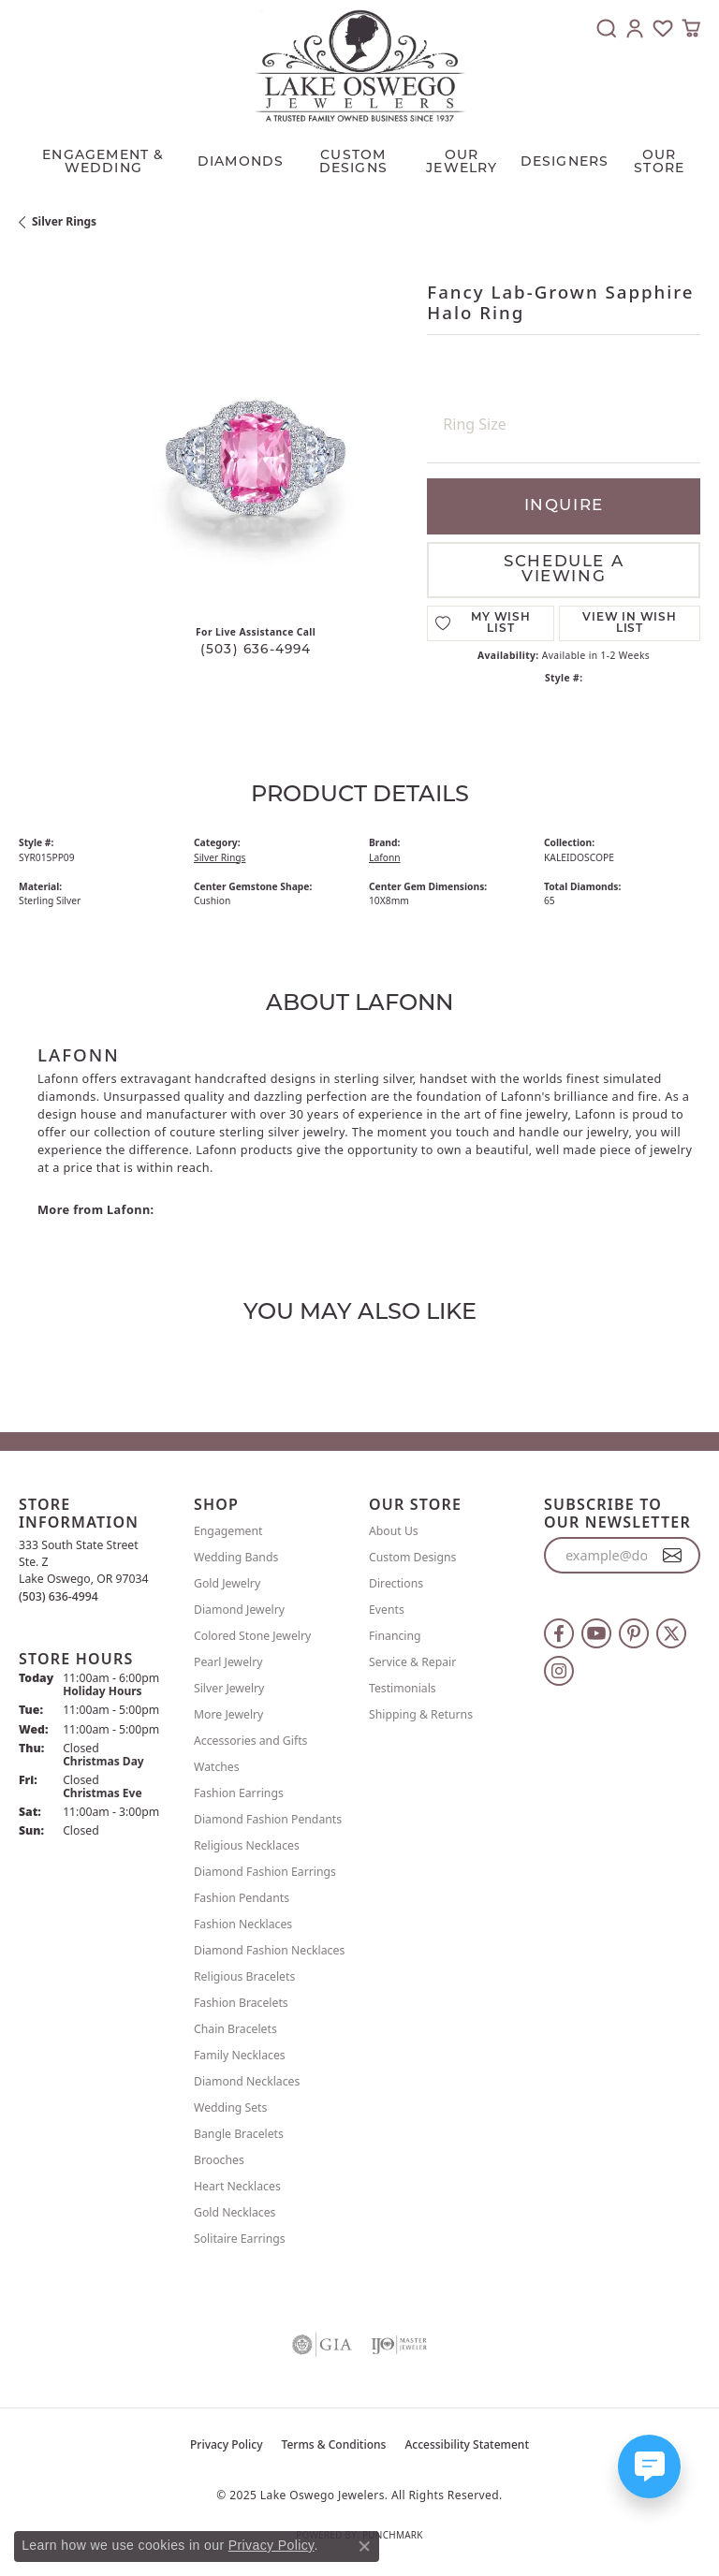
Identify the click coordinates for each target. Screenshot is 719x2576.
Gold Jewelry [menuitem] (227, 1583)
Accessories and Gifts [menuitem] (250, 1741)
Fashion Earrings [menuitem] (239, 1793)
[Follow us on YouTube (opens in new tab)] (596, 1633)
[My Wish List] (662, 28)
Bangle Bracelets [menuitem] (239, 2134)
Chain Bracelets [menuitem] (235, 2029)
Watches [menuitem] (217, 1767)
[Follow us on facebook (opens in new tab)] (559, 1633)
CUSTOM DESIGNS (353, 162)
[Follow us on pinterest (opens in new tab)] (634, 1633)
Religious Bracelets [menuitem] (244, 1976)
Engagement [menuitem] (228, 1531)
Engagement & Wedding (103, 162)
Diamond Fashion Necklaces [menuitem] (269, 1950)
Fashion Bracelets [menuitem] (241, 2003)
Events (386, 1609)
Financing (395, 1636)
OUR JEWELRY (461, 162)
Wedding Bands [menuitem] (236, 1557)
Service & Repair (412, 1662)
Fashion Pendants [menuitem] (241, 1898)
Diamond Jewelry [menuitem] (239, 1609)
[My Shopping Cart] (691, 28)
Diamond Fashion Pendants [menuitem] (268, 1819)
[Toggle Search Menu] (606, 28)
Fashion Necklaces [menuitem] (243, 1924)
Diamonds (241, 162)
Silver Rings (64, 221)
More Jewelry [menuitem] (228, 1714)
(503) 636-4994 (256, 650)
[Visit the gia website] (322, 2345)
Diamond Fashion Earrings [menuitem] (265, 1872)
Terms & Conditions (334, 2444)
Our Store (659, 162)
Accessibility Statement (466, 2444)
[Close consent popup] (364, 2546)
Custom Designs (412, 1557)
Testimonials (402, 1688)
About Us (393, 1531)
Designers (565, 162)
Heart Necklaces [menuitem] (237, 2186)
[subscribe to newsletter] (672, 1556)
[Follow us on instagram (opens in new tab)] (559, 1671)
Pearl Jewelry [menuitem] (228, 1662)
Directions (396, 1583)
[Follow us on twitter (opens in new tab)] (671, 1633)
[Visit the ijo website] (399, 2345)
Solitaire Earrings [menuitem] (240, 2239)
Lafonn (385, 857)
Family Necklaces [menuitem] (240, 2055)
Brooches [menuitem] (219, 2160)
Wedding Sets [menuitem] (230, 2107)
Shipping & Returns (421, 1714)
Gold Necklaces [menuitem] (234, 2212)
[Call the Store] (58, 1596)
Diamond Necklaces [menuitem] (247, 2081)
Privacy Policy (226, 2444)
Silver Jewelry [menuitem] (229, 1688)
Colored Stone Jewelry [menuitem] (252, 1636)
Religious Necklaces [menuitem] (247, 1845)
